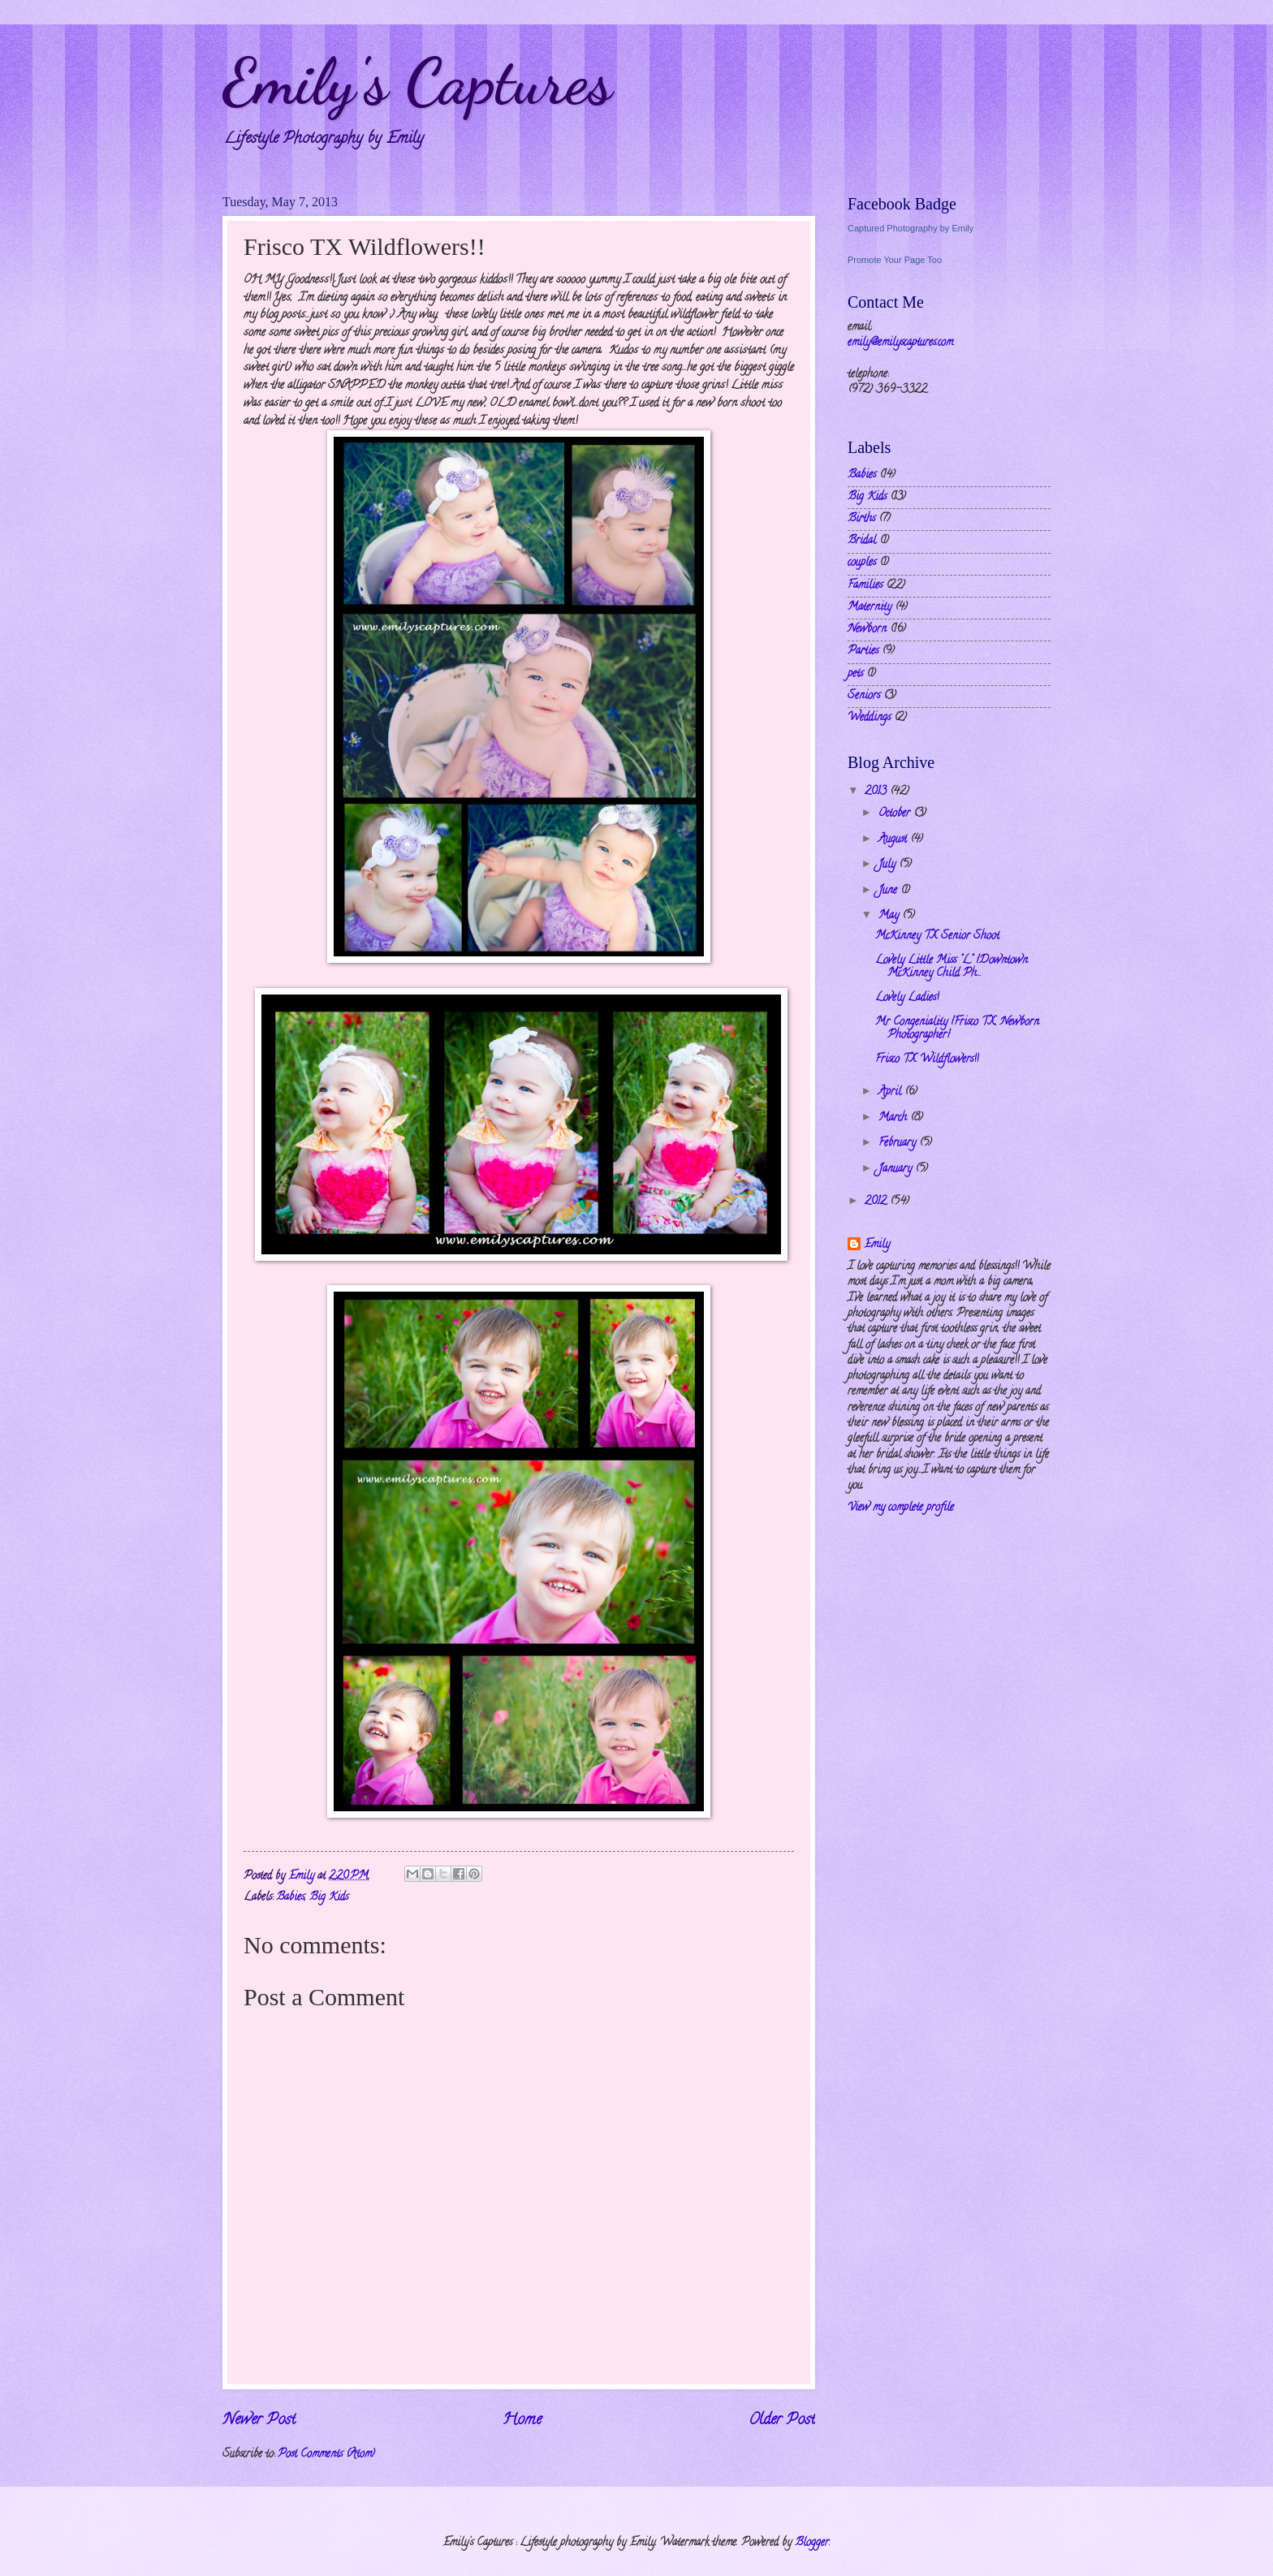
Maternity (869, 607)
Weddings (869, 718)
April (891, 1092)
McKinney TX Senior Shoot (937, 936)
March (894, 1118)
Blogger (812, 2543)
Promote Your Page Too (895, 260)
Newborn (867, 629)
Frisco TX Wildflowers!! (926, 1059)
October (895, 813)
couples (862, 563)
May (890, 916)
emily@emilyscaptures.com (900, 343)
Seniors (864, 696)
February (898, 1143)
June (889, 891)
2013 (877, 791)
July (888, 865)
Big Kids (328, 1897)
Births (861, 519)
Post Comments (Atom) (326, 2454)
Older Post (782, 2420)
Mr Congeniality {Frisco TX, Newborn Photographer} (957, 1029)
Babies (290, 1897)
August (894, 839)
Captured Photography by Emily (910, 228)
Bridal (862, 541)
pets (855, 674)
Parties (863, 651)
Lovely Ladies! (907, 998)
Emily (877, 1245)
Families (865, 585)
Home (522, 2420)
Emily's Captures (417, 81)
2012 (877, 1201)
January (896, 1169)
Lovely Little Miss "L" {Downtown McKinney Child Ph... (951, 967)
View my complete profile (901, 1508)
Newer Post (259, 2420)
